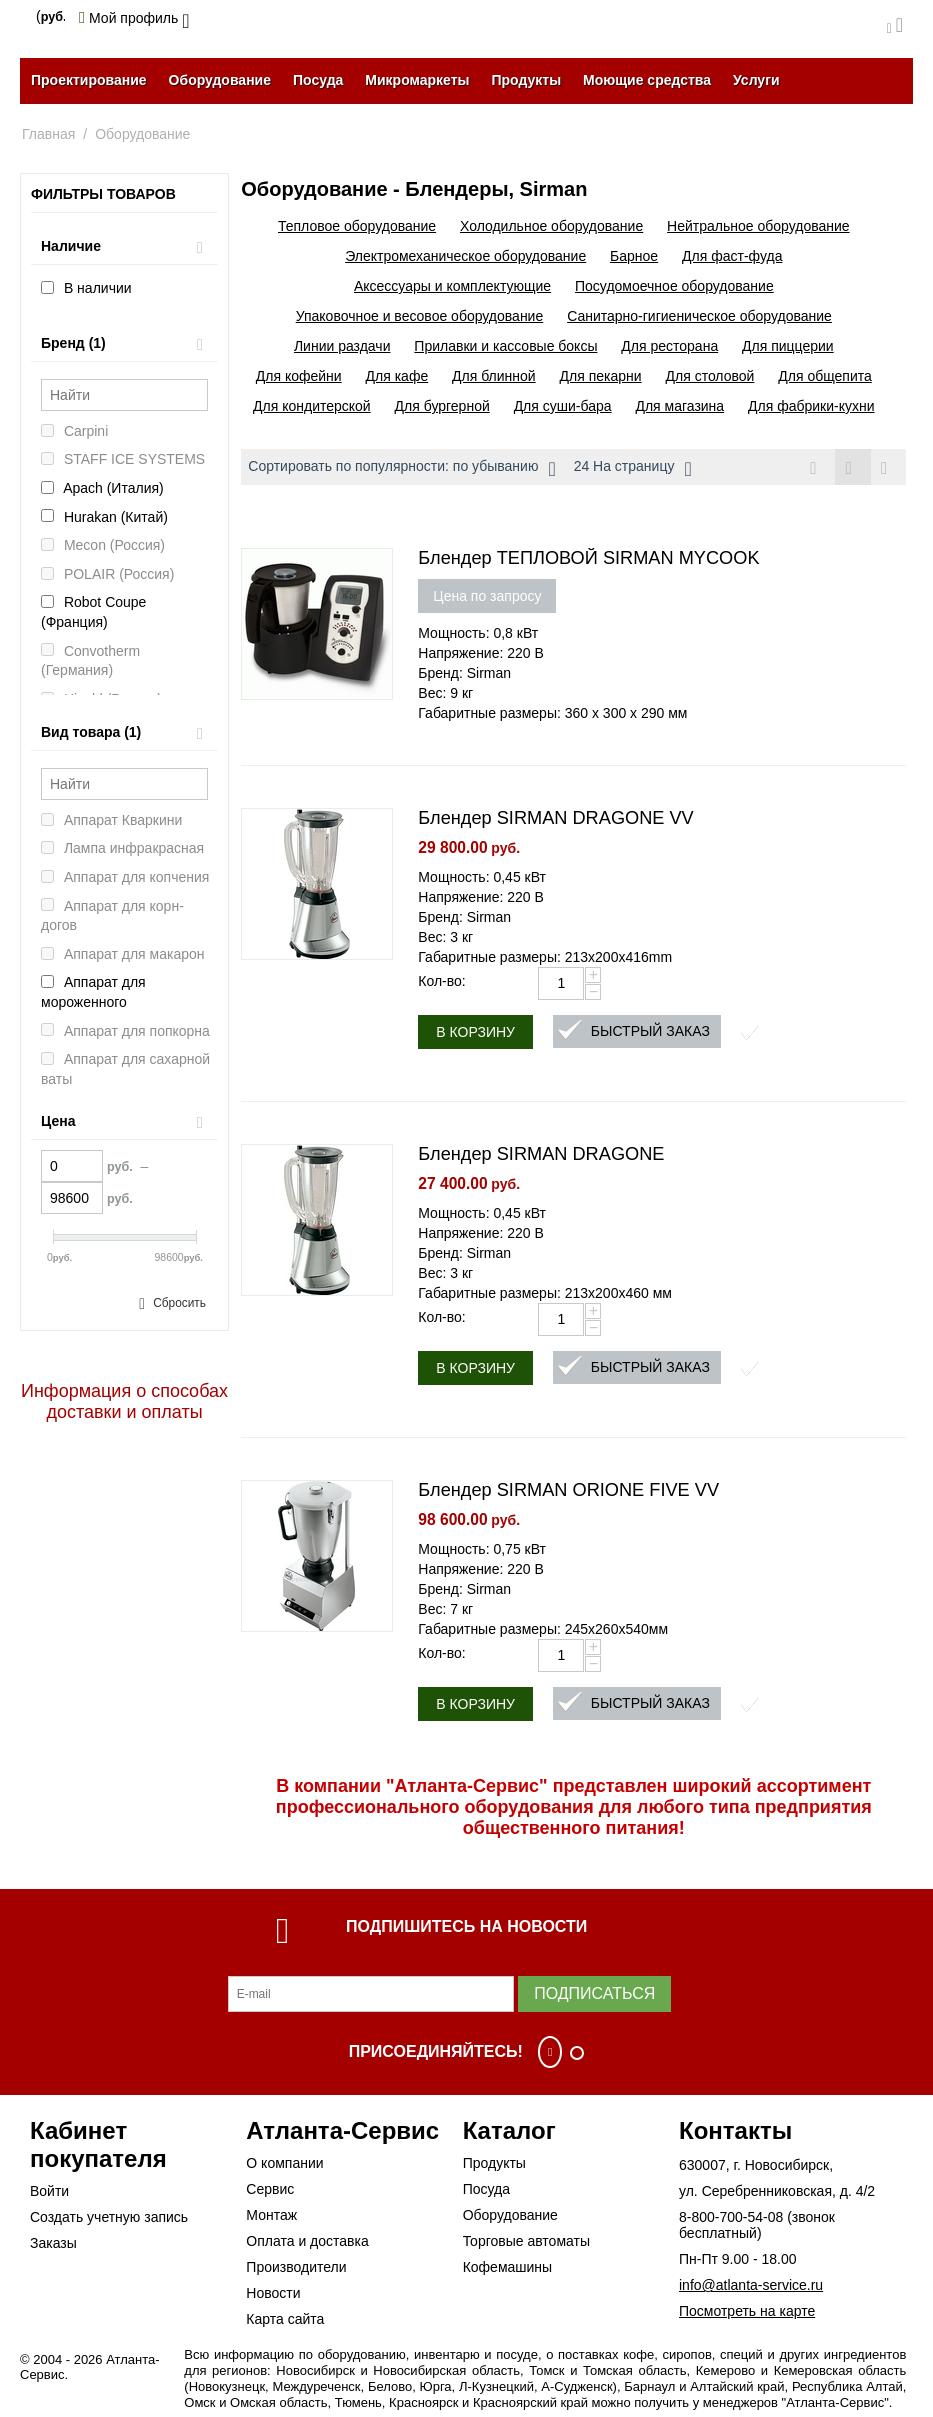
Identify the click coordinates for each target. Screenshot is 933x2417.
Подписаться (594, 1994)
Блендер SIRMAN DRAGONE (541, 1155)
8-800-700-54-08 (731, 2218)
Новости (273, 2294)
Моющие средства (647, 80)
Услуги (756, 80)
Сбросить (179, 1303)
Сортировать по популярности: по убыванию (401, 469)
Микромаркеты (417, 80)
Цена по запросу (487, 597)
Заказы (53, 2244)
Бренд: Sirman (464, 674)
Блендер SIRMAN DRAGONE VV (555, 819)
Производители (296, 2268)
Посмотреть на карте (747, 2312)
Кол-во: (441, 982)
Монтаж (271, 2216)
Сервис (270, 2190)
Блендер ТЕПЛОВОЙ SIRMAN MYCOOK (588, 559)
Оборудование (220, 80)
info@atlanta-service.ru (751, 2286)
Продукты (526, 80)
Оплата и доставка (307, 2242)
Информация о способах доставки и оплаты (124, 1401)
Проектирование (89, 80)
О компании (284, 2164)
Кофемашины (508, 2268)
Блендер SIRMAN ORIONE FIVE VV (568, 1491)
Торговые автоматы (526, 2242)
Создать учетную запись (109, 2218)
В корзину (475, 1033)
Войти (49, 2192)
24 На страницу (633, 469)
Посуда (318, 80)
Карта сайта (285, 2320)
